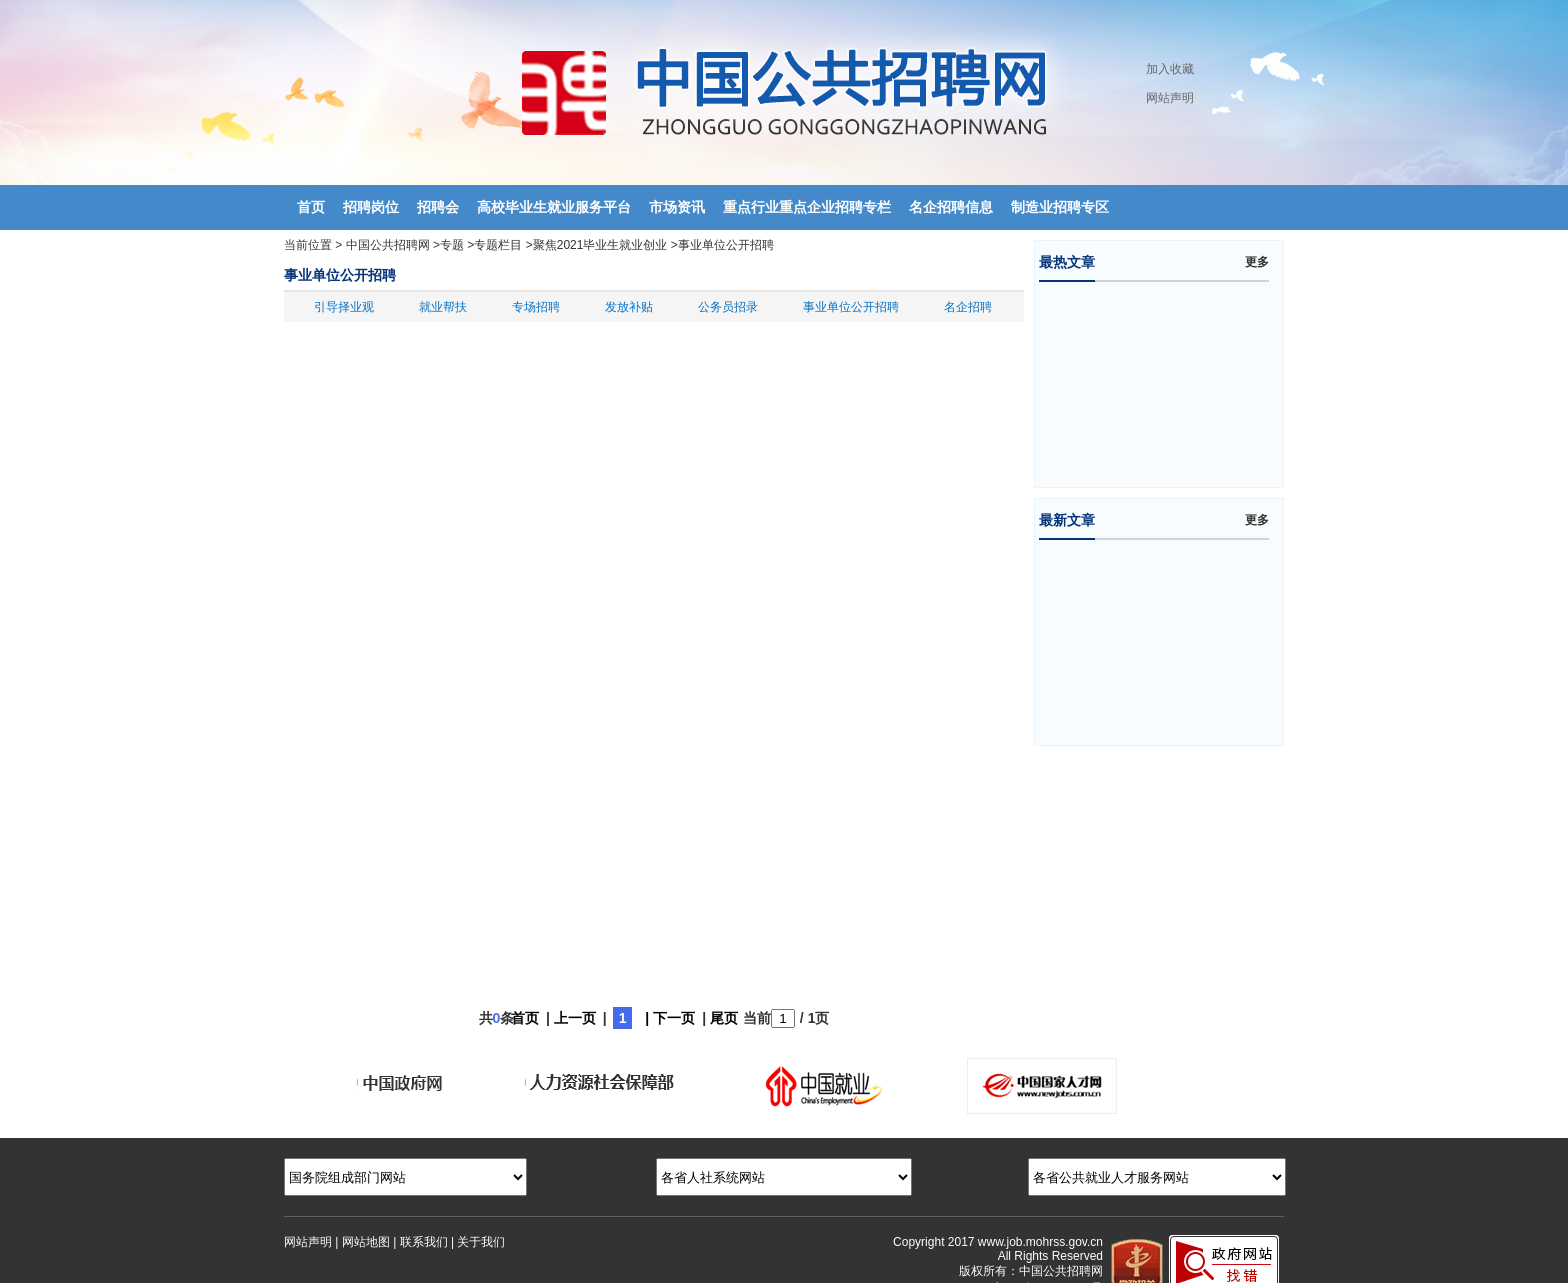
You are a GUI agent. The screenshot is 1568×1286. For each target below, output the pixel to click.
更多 (1257, 262)
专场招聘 (536, 307)
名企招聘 (968, 307)
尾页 (724, 1018)
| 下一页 (670, 1018)
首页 (525, 1018)
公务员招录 (728, 307)
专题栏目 (498, 245)
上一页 (575, 1018)
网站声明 (1170, 98)
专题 (452, 245)
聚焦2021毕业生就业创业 (600, 245)
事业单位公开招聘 (726, 245)
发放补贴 (629, 307)
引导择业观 (344, 307)
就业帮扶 (443, 307)
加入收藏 (1170, 69)
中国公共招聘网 (388, 245)
